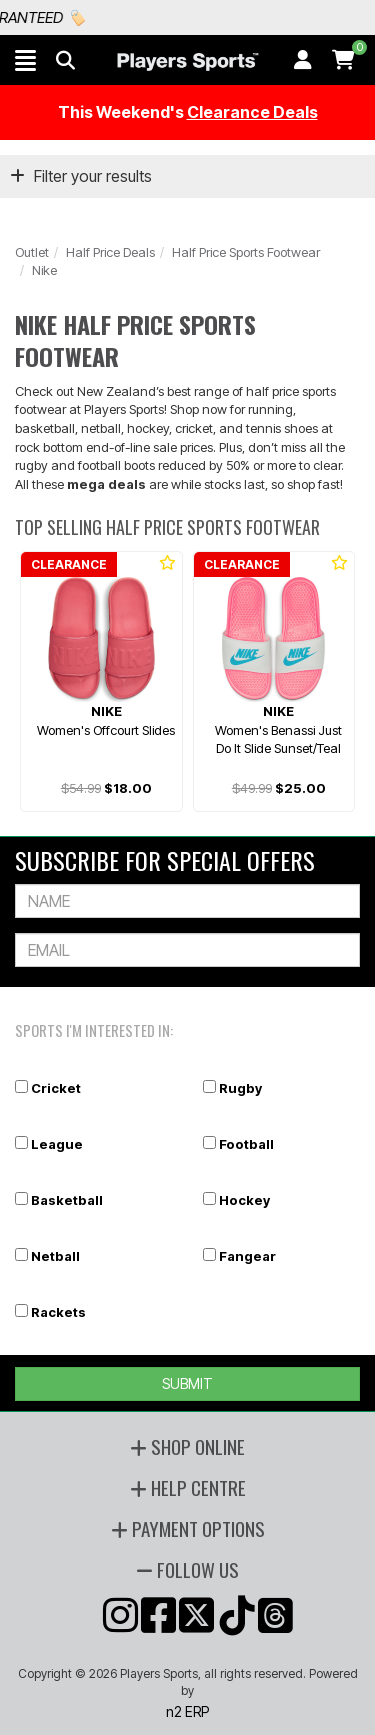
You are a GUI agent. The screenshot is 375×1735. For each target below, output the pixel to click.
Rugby (240, 1088)
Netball (55, 1256)
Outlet (32, 252)
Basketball (67, 1200)
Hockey (244, 1200)
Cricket (56, 1088)
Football (246, 1144)
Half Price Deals (110, 252)
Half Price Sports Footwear (246, 252)
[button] (25, 60)
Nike (44, 270)
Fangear (247, 1256)
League (57, 1144)
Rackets (58, 1312)
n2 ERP (187, 1711)
